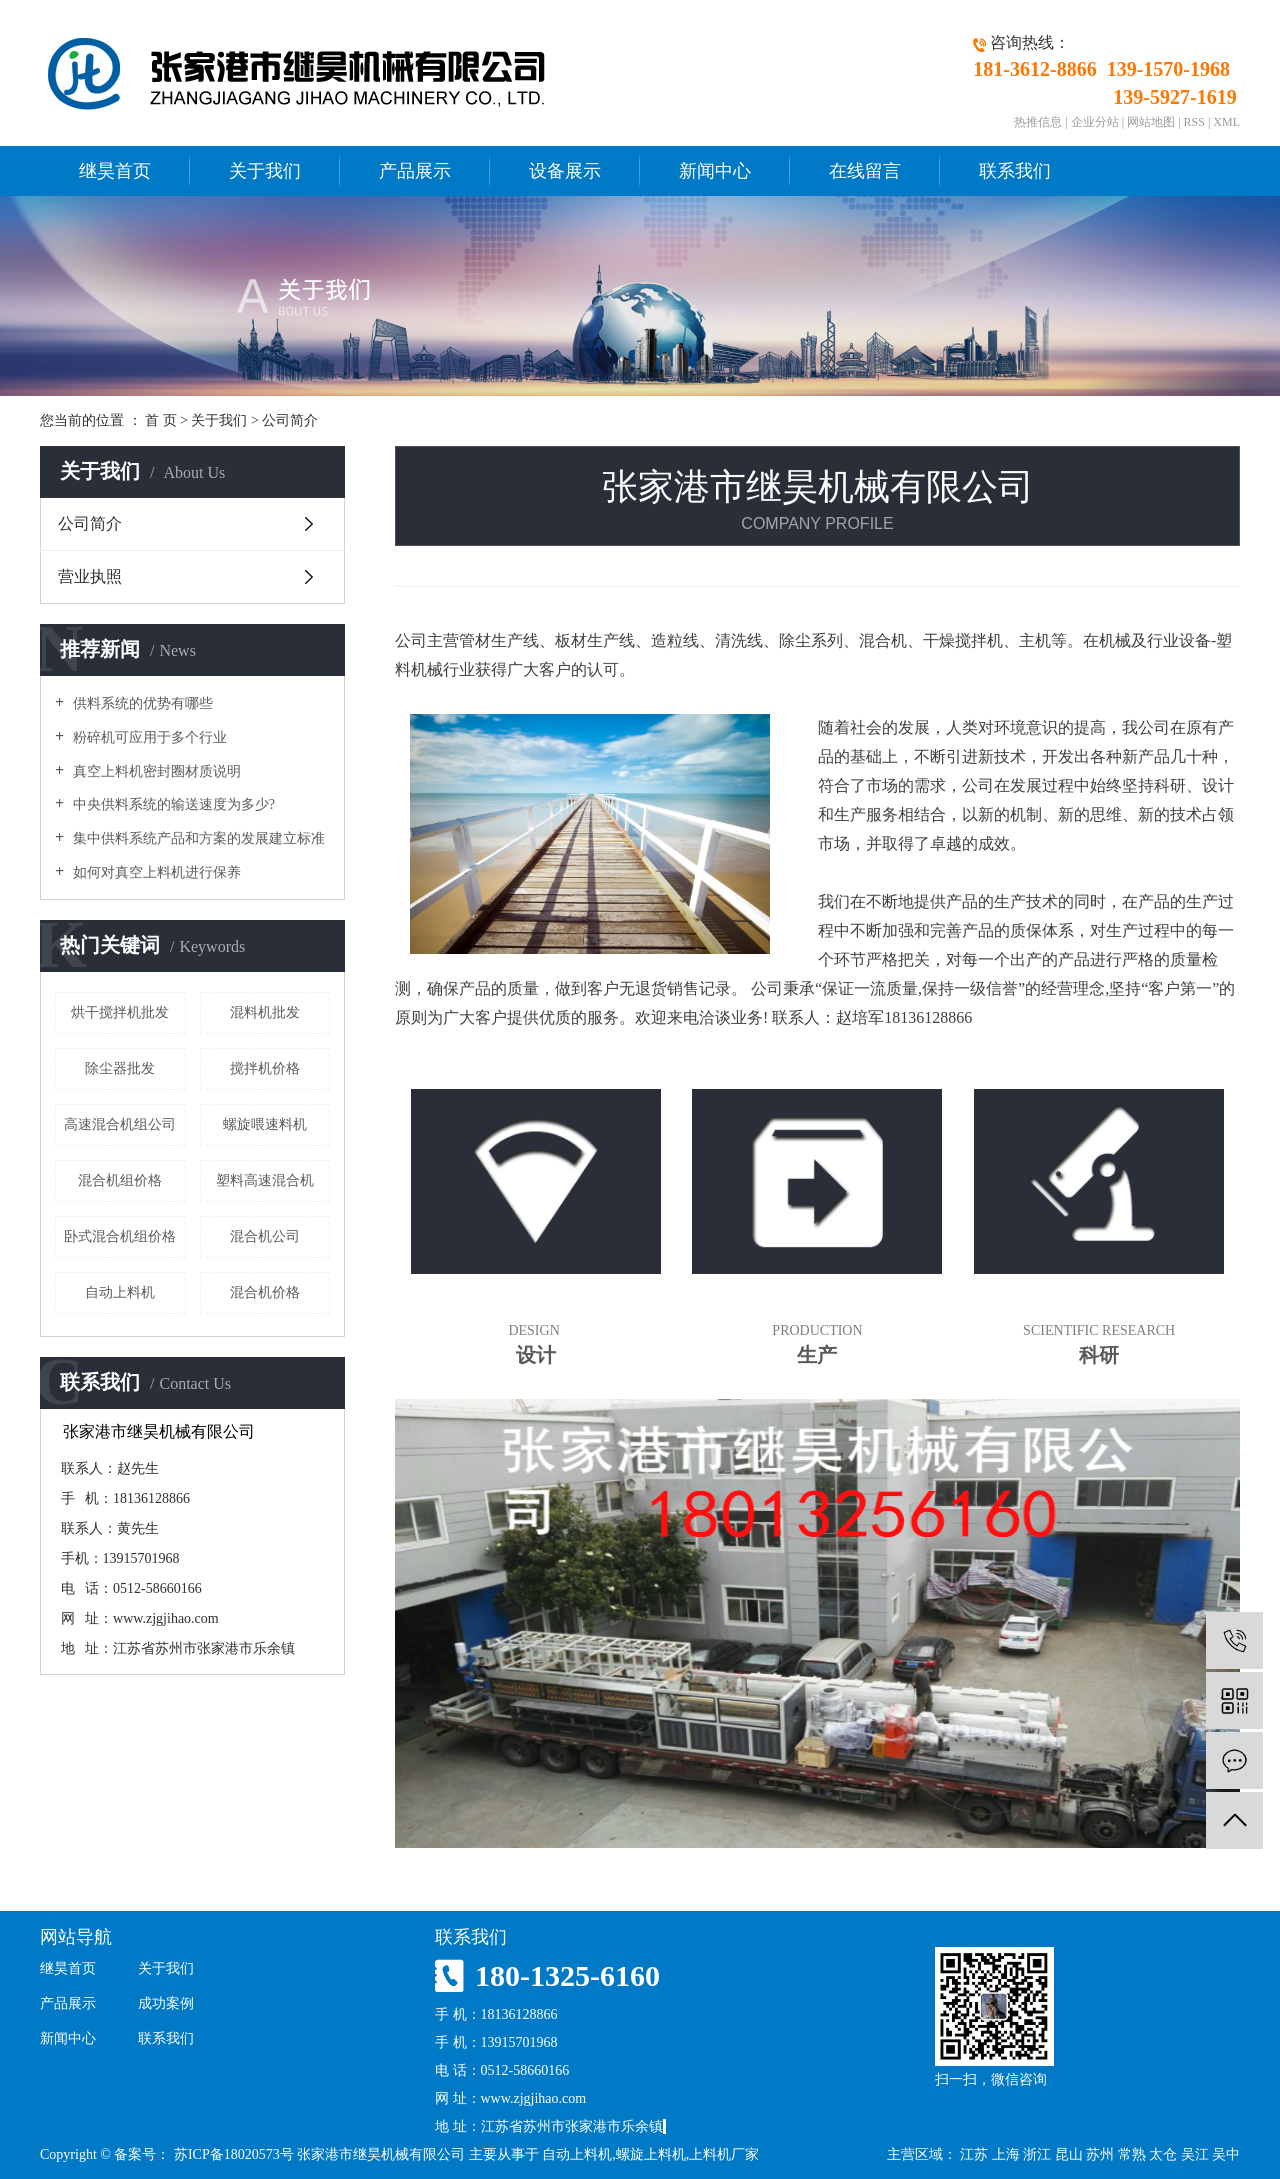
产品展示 (415, 171)
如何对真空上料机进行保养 (155, 872)
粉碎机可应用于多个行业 (148, 737)
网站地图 (1151, 122)
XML (1226, 122)
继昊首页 (115, 171)
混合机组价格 (120, 1180)
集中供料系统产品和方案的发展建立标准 (197, 838)
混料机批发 (265, 1012)
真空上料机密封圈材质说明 (155, 771)
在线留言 (865, 171)
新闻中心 (715, 171)
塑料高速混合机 (265, 1180)
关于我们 (265, 171)
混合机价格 (265, 1292)
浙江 (1037, 2154)
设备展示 (565, 171)
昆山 (1069, 2154)
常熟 (1132, 2154)
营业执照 (90, 576)
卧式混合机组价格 (120, 1236)
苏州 (1100, 2154)
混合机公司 (265, 1236)
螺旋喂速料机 (265, 1124)
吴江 (1195, 2154)
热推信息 (1038, 122)
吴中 (1226, 2154)
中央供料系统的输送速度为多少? (172, 804)
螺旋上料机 (651, 2154)
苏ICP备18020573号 (234, 2154)
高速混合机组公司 (120, 1124)
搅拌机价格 (265, 1068)
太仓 (1163, 2154)
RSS (1194, 122)
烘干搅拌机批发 (120, 1012)
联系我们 (1015, 171)
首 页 (161, 420)
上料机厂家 (724, 2154)
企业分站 (1095, 122)
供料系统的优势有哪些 (141, 703)
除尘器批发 (120, 1068)
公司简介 (90, 523)
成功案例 (166, 2003)
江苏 (974, 2154)
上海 (1006, 2154)
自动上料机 (120, 1292)
